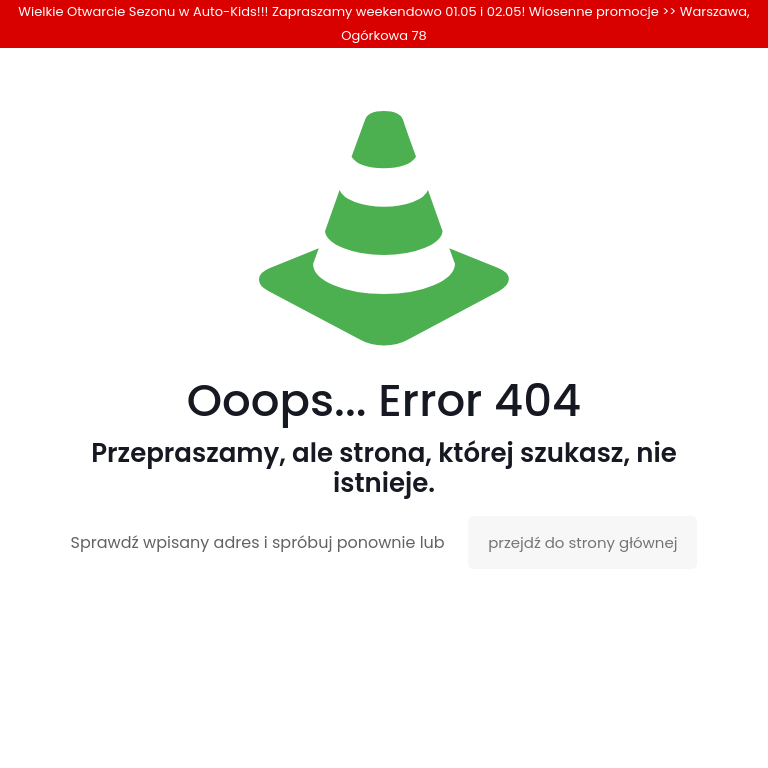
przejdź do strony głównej (582, 542)
